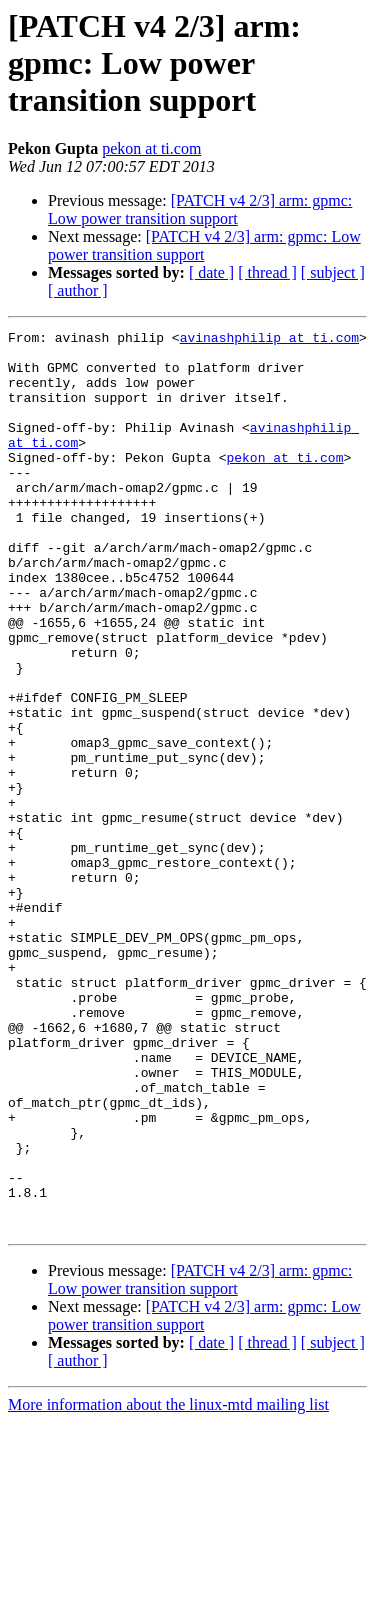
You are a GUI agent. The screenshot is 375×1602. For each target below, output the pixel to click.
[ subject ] (333, 272)
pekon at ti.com (151, 148)
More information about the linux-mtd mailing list (168, 1584)
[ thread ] (267, 272)
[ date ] (211, 272)
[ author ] (78, 290)
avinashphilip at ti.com (269, 340)
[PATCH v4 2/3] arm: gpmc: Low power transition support (200, 209)
